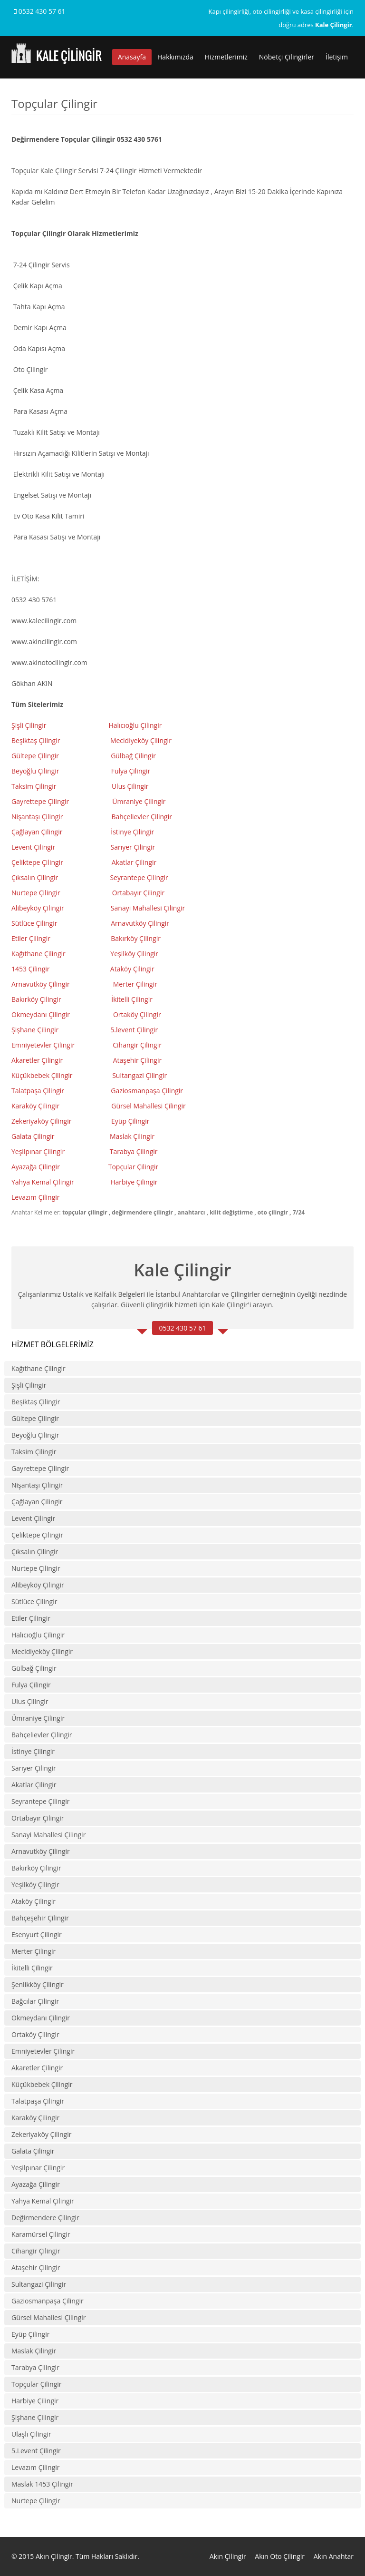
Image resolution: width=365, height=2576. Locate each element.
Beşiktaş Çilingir (35, 740)
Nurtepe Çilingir (36, 892)
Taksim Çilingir (34, 786)
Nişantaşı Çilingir (38, 816)
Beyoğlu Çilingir (35, 770)
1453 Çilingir (31, 968)
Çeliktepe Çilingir (38, 862)
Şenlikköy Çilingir (37, 1984)
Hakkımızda (175, 56)
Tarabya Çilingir (134, 1151)
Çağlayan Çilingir (36, 831)
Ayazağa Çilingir (35, 1166)
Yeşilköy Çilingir (135, 953)
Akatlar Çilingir (135, 862)
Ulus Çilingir (131, 786)
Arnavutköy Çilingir (141, 923)
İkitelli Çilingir (32, 1967)
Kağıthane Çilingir (38, 953)
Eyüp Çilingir (130, 1121)
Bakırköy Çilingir (136, 938)
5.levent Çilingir (134, 1029)
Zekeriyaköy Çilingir (42, 1121)
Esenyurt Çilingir (36, 1934)
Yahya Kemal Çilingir (42, 1181)
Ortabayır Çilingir (138, 892)
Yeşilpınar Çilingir (38, 1151)
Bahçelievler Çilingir (141, 816)
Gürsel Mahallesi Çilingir (148, 1105)
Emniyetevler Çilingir (44, 1044)
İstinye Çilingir (132, 831)
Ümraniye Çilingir (138, 801)
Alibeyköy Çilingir (37, 907)
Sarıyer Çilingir (132, 847)
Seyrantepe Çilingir (139, 877)
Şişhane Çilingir (34, 1029)
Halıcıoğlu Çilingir (135, 725)
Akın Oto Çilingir (280, 2556)
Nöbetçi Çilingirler (286, 56)
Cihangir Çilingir (137, 1044)
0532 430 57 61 (40, 11)
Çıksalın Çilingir (35, 877)
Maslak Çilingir (132, 1136)
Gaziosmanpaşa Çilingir (147, 1090)
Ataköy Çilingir (132, 968)
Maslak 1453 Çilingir (42, 2483)
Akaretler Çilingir (38, 1060)
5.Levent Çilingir (36, 2450)
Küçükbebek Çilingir (42, 1075)
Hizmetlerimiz (226, 56)
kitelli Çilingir (133, 999)
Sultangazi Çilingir (139, 1075)
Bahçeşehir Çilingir (40, 1917)
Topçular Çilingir (134, 1166)
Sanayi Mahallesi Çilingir (149, 907)
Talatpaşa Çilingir (37, 1090)
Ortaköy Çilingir (137, 1014)
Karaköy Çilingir (35, 1105)
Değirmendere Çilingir (45, 2217)
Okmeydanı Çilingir (40, 1014)
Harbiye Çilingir (133, 1181)
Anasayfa (132, 56)
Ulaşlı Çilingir (31, 2434)
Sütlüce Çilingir (34, 923)
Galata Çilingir (33, 1136)
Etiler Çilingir (31, 938)
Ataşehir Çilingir (137, 1060)
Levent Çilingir (33, 847)
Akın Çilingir (228, 2556)
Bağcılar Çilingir (35, 2001)
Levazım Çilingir (36, 1197)
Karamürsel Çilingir (40, 2234)
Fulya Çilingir (131, 770)
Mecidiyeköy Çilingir (141, 740)
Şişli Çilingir (29, 725)
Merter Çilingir (136, 984)
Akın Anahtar (334, 2556)
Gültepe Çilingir (35, 755)
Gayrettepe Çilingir (40, 801)
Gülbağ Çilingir (133, 755)
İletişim (337, 56)
